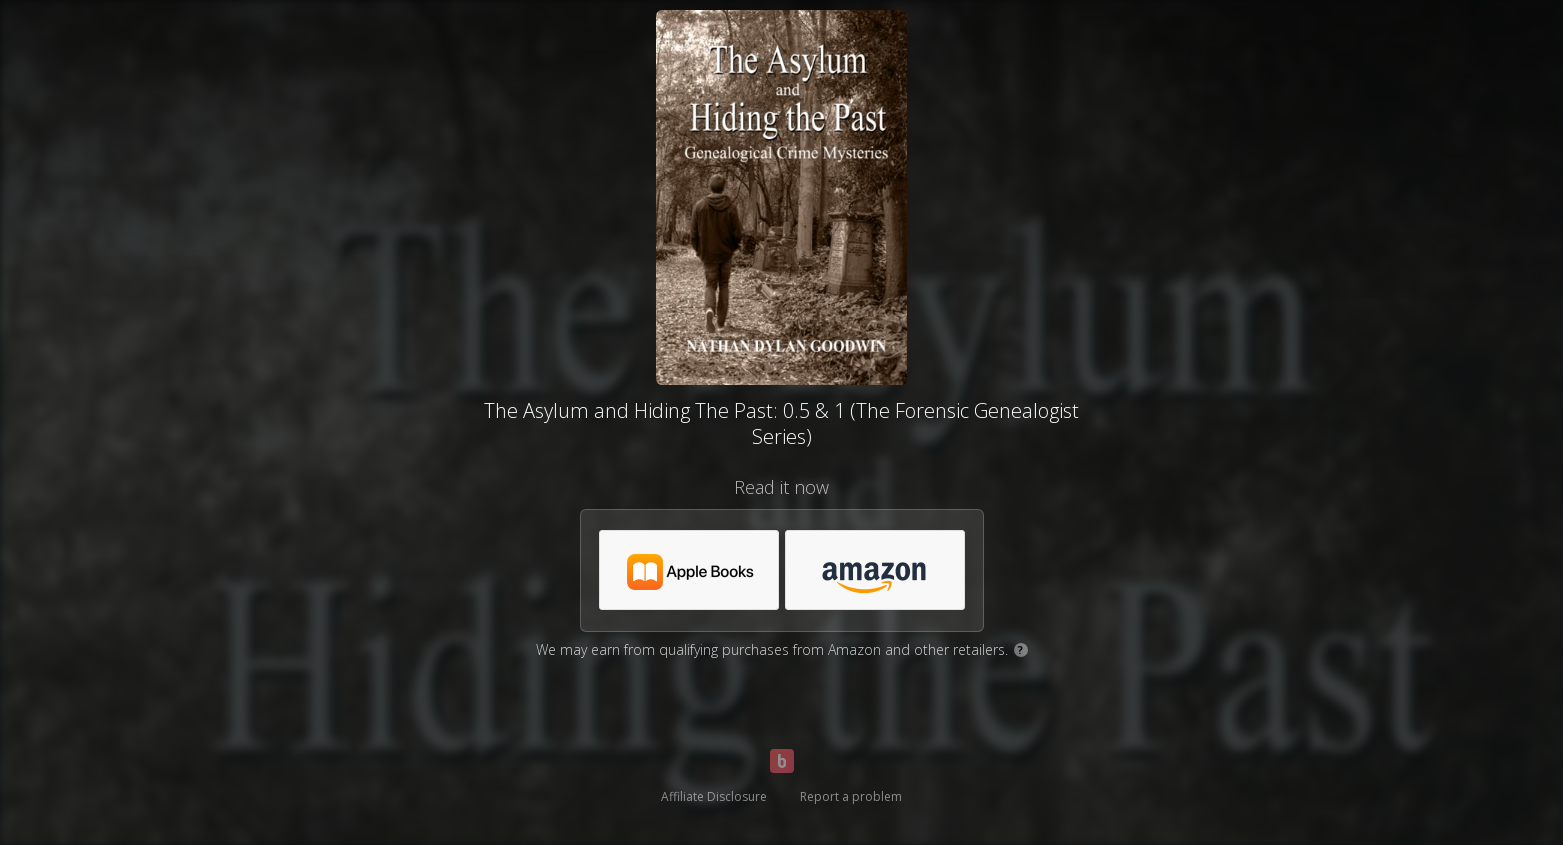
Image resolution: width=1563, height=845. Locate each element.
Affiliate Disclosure (714, 796)
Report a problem (851, 796)
